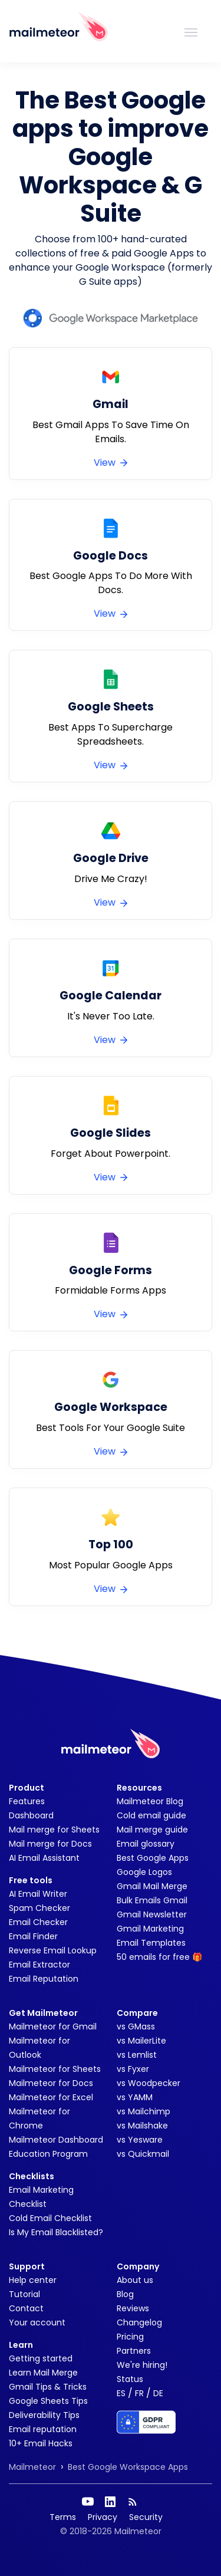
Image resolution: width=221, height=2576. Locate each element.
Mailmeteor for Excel (51, 2097)
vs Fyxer (133, 2069)
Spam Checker (39, 1908)
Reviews (133, 2308)
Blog (125, 2294)
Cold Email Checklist (50, 2218)
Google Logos (144, 1872)
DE (158, 2393)
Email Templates (151, 1943)
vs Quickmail (143, 2154)
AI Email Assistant (44, 1858)
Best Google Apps (153, 1858)
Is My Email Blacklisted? (56, 2232)
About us (135, 2280)
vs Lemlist (137, 2055)
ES (121, 2393)
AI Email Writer (38, 1894)
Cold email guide (151, 1815)
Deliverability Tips (44, 2415)
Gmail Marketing (150, 1929)
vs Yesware (140, 2140)
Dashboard (31, 1815)
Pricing (130, 2337)
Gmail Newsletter (152, 1914)
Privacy (102, 2517)
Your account (37, 2322)
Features (27, 1801)
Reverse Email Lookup (53, 1950)
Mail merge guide (152, 1829)
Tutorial (24, 2294)
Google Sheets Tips (48, 2401)
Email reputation (43, 2429)
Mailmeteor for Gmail (53, 2026)
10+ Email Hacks (40, 2443)
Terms (63, 2517)
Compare (137, 2013)
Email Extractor (39, 1964)
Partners (134, 2351)
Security (146, 2517)
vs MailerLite (141, 2041)
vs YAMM (135, 2097)
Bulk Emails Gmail (152, 1900)
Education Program (48, 2154)
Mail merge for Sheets (54, 1829)
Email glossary (145, 1844)
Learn (21, 2345)
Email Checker (38, 1922)
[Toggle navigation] (191, 31)
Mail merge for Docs (50, 1844)
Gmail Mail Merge (152, 1886)
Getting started (40, 2358)
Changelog (139, 2322)
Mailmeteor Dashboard (56, 2140)
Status (130, 2379)
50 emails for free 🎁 (159, 1957)
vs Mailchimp (143, 2111)
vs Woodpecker (148, 2083)
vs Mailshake (142, 2125)
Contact (26, 2308)
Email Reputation (43, 1979)
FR (139, 2393)
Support (27, 2266)
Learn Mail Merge (43, 2372)
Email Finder (33, 1936)
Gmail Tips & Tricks (48, 2387)
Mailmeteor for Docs (51, 2083)
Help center (33, 2280)
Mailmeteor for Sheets (55, 2069)
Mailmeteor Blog (150, 1801)
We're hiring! (142, 2365)
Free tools (30, 1880)
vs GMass (136, 2026)
